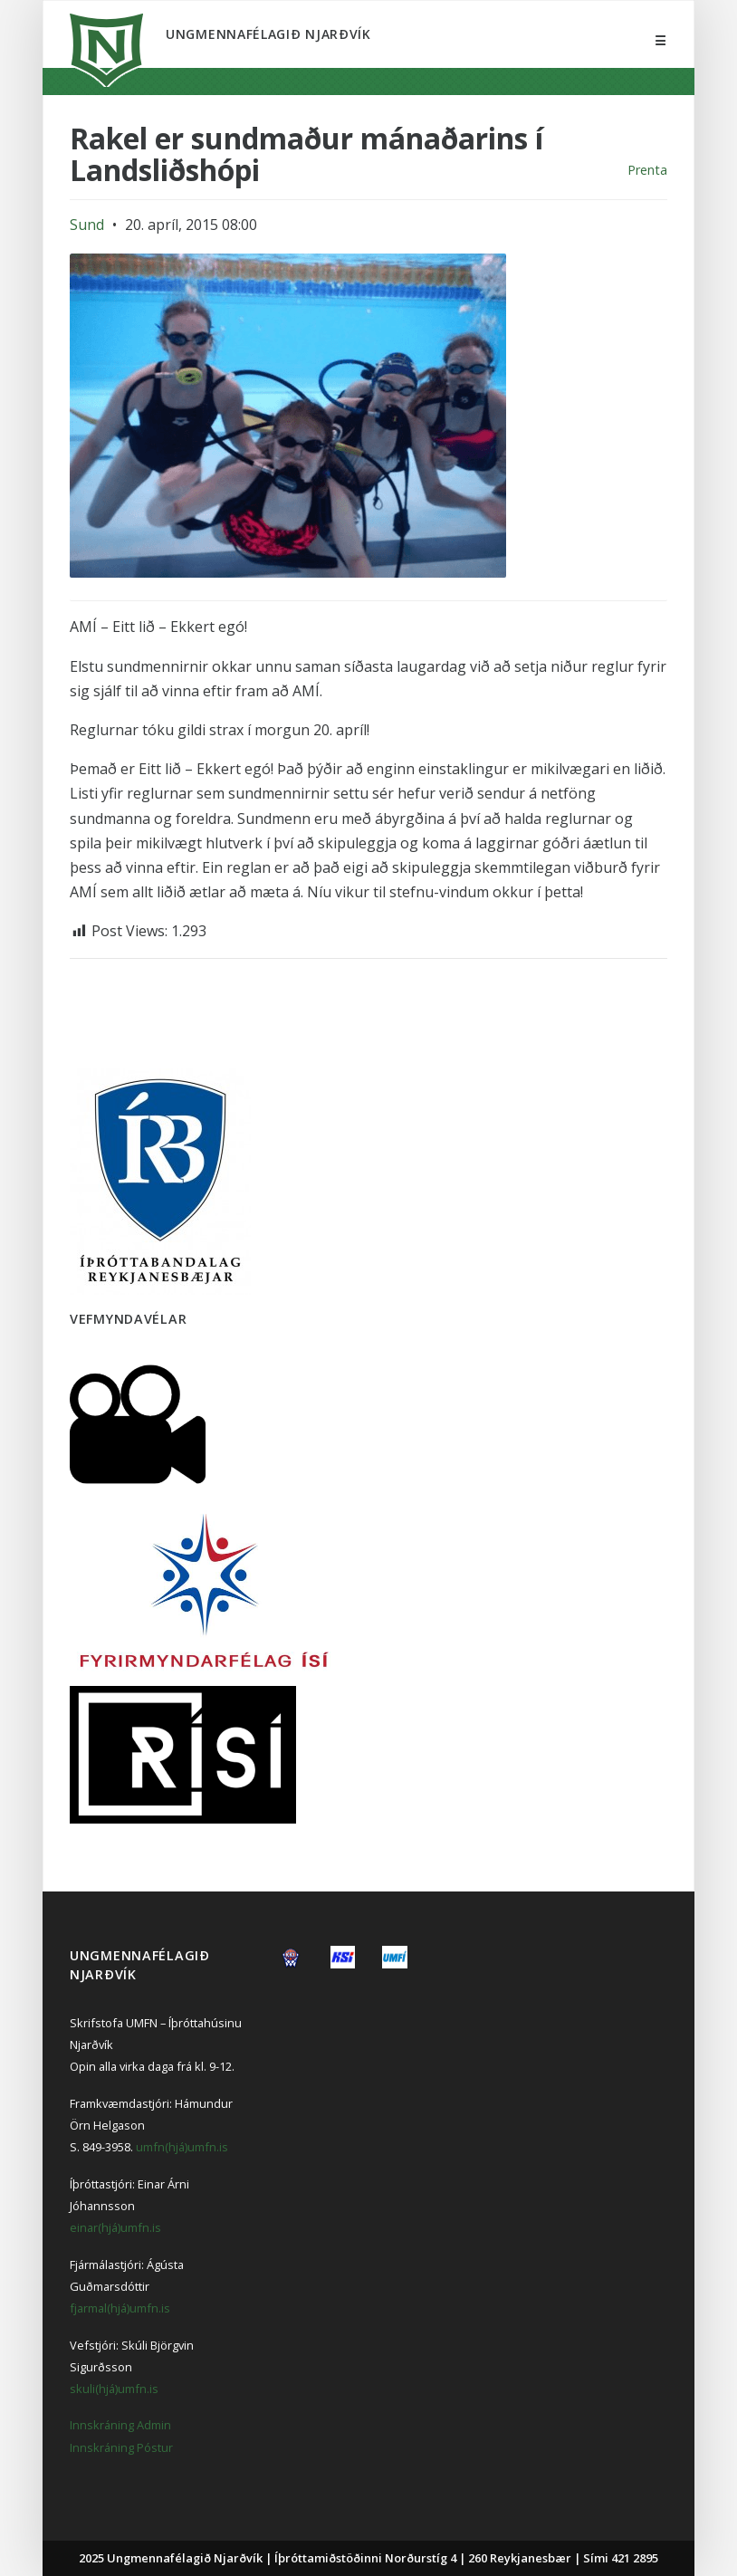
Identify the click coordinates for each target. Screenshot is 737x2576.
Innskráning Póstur (121, 2447)
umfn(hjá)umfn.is (182, 2147)
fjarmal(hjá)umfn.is (120, 2308)
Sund (87, 225)
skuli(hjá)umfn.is (114, 2388)
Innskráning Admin (120, 2425)
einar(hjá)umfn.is (115, 2227)
